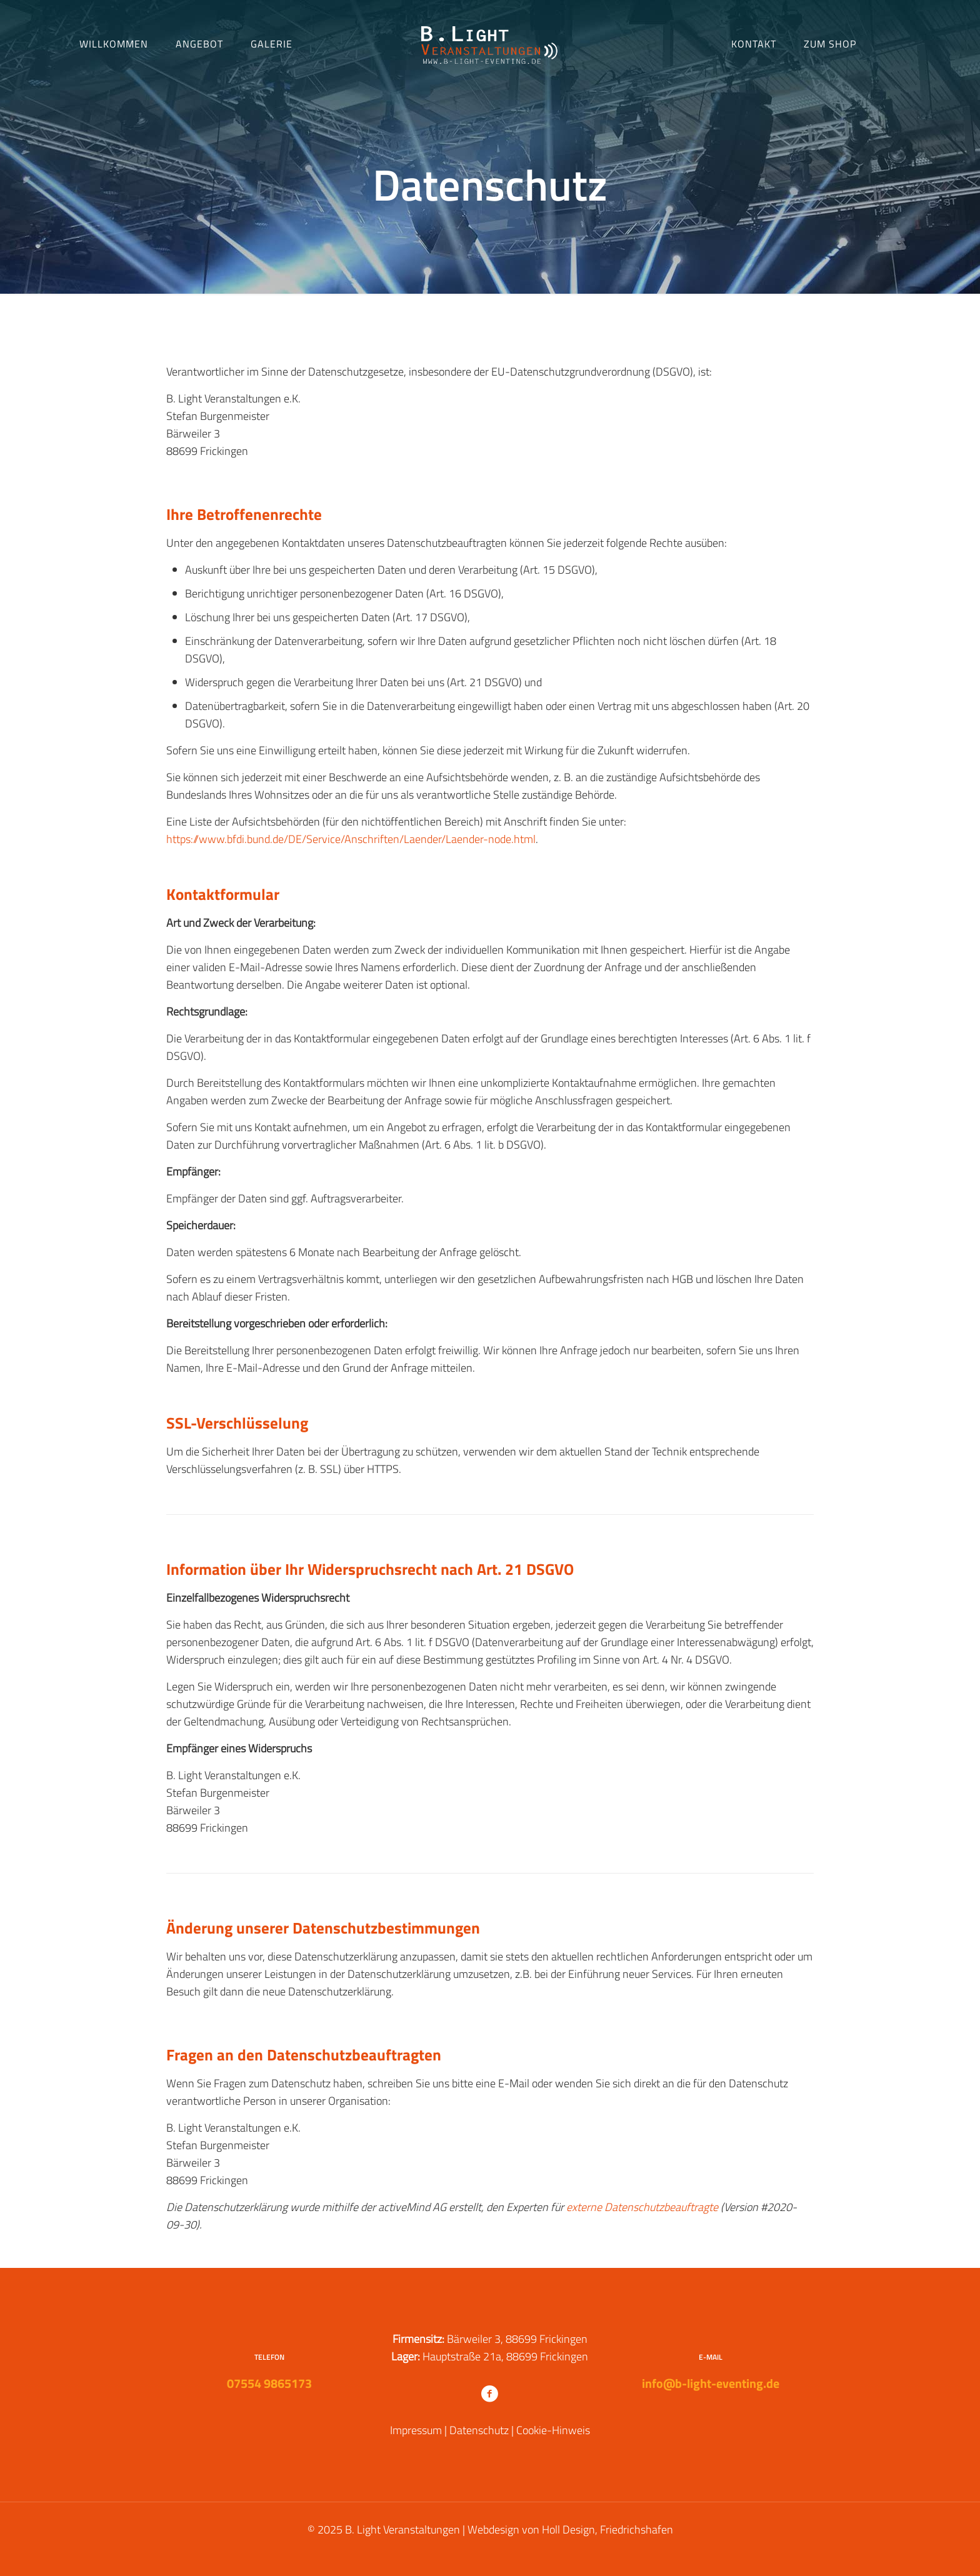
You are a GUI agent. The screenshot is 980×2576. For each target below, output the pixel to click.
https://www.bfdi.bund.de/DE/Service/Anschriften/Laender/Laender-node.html (351, 839)
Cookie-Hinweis (553, 2430)
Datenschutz (479, 2430)
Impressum (416, 2430)
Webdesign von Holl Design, (533, 2529)
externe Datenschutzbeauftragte (642, 2207)
